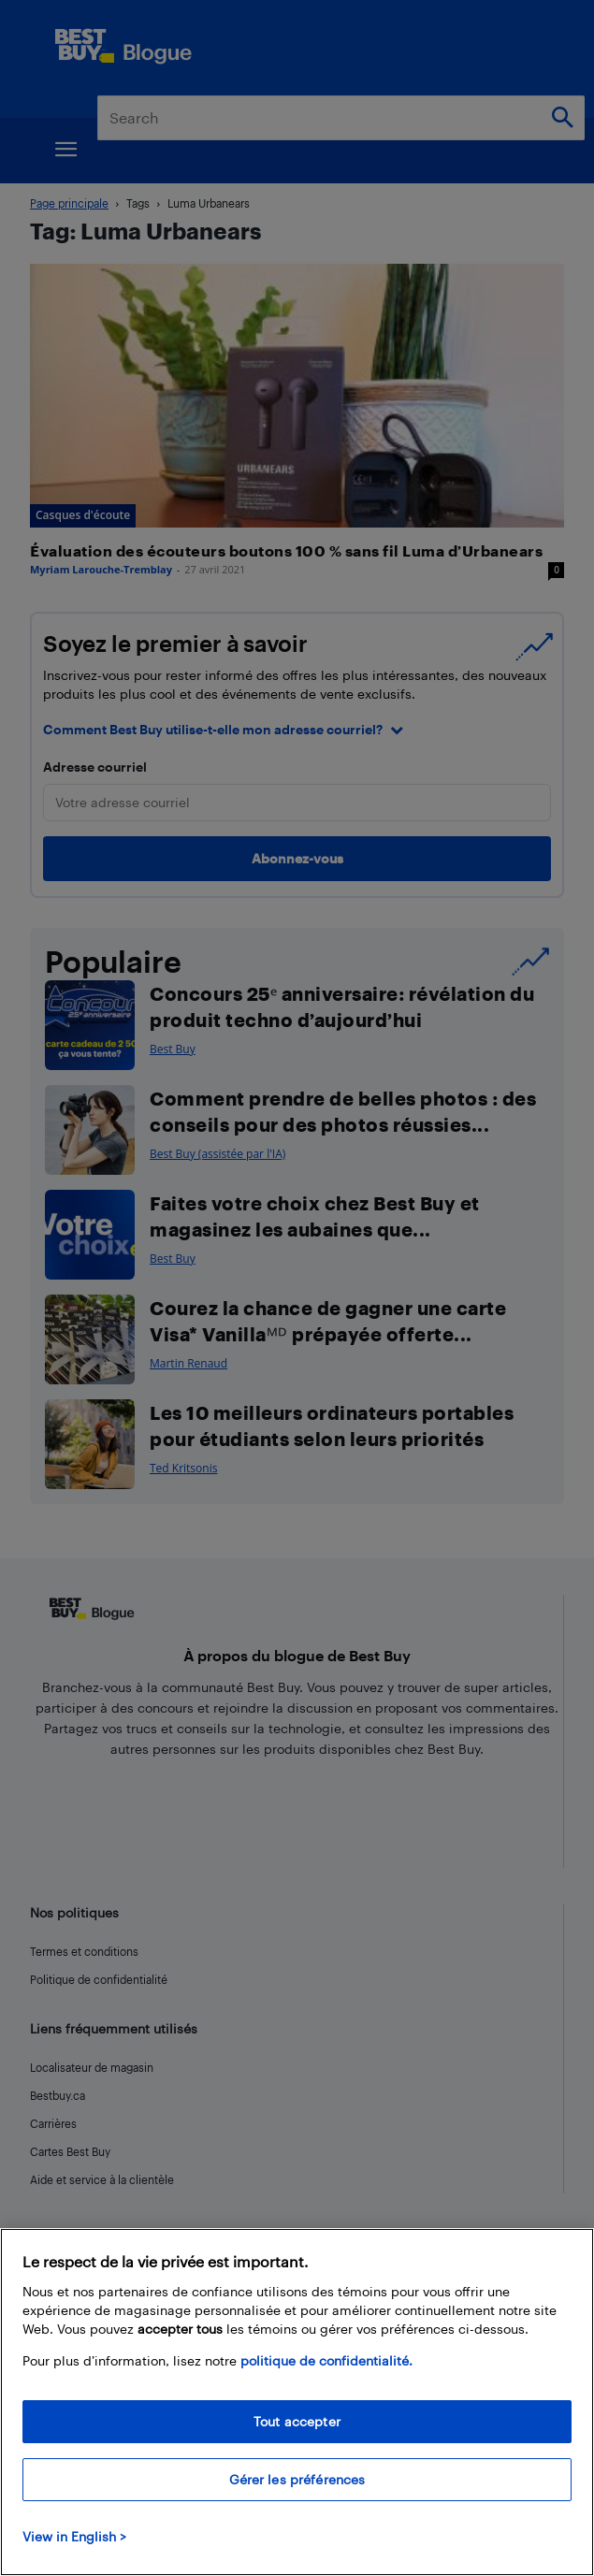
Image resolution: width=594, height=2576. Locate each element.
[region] (297, 2402)
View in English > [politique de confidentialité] (74, 2536)
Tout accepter (297, 2421)
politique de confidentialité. (326, 2360)
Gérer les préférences (297, 2479)
